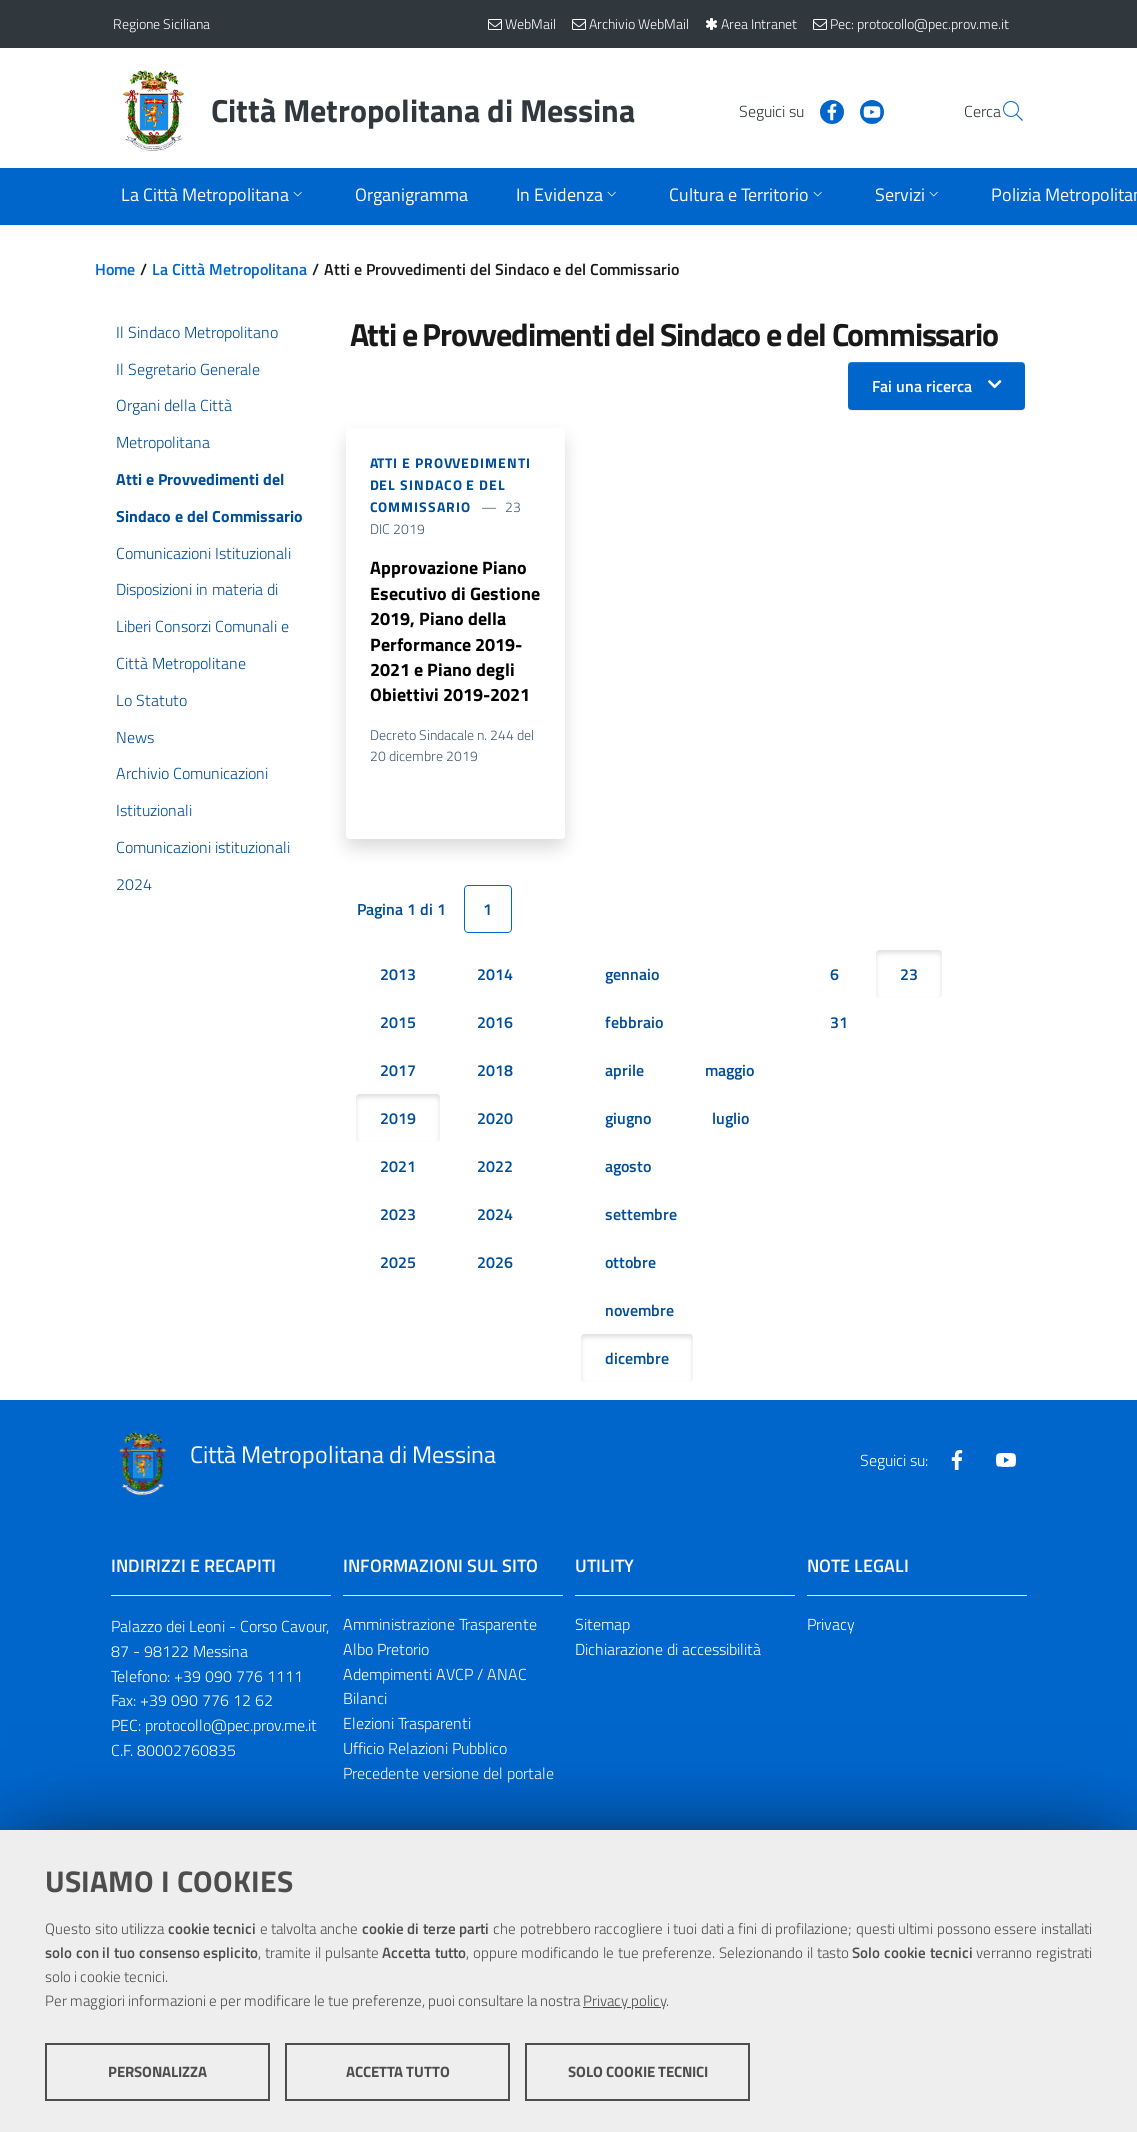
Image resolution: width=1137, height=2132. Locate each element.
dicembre (637, 1362)
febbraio (634, 1026)
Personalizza (157, 2072)
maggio (729, 1074)
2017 (398, 1074)
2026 (495, 1266)
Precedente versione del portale (448, 1777)
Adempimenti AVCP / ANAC (435, 1677)
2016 (495, 1026)
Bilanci (365, 1702)
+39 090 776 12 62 (206, 1704)
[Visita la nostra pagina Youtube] (824, 110)
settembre (641, 1218)
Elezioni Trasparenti (407, 1727)
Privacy (831, 1628)
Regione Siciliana (161, 23)
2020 (495, 1122)
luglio (730, 1122)
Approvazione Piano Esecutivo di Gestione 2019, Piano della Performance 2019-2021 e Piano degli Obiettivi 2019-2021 (455, 632)
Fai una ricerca (922, 386)
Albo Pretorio (386, 1652)
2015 (398, 1026)
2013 (398, 978)
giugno (628, 1122)
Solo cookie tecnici (638, 2072)
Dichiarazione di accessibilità (668, 1652)
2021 (398, 1170)
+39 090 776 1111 (238, 1679)
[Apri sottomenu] (214, 196)
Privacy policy (624, 2001)
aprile (624, 1074)
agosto (628, 1170)
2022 (495, 1170)
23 (909, 978)
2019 (398, 1122)
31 (839, 1026)
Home (115, 269)
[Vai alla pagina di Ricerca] (1001, 111)
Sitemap (602, 1628)
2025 (398, 1266)
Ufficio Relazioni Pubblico (425, 1752)
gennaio (632, 978)
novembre (639, 1314)
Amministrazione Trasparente (440, 1628)
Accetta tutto (398, 2072)
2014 (495, 978)
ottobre (630, 1266)
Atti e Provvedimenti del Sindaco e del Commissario (450, 484)
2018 (495, 1074)
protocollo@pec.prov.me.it (231, 1729)
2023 (398, 1218)
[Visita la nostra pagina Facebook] (784, 110)
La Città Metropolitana (229, 269)
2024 (495, 1218)
